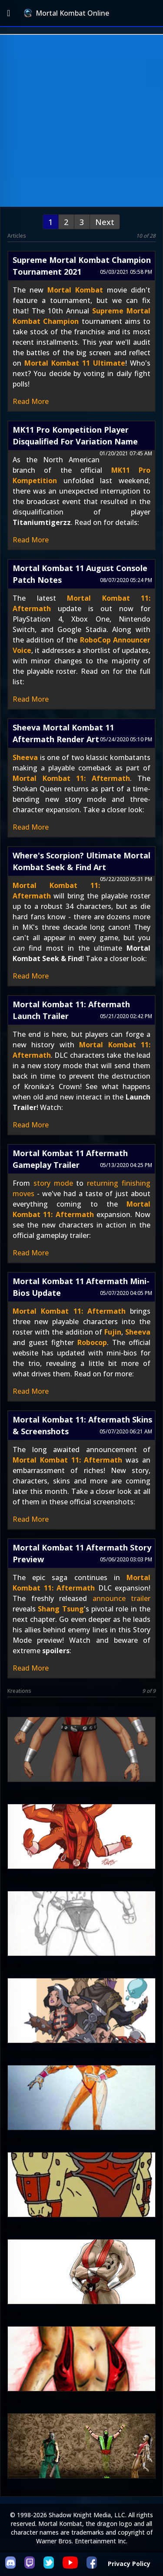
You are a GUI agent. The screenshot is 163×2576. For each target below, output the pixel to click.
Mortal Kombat (75, 290)
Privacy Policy (129, 2563)
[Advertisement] (81, 120)
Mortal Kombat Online (66, 13)
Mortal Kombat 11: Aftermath (71, 778)
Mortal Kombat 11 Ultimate (74, 363)
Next (104, 221)
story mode (53, 1183)
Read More (31, 401)
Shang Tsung (60, 1609)
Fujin (112, 1332)
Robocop (92, 1342)
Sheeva (25, 757)
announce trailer (122, 1598)
